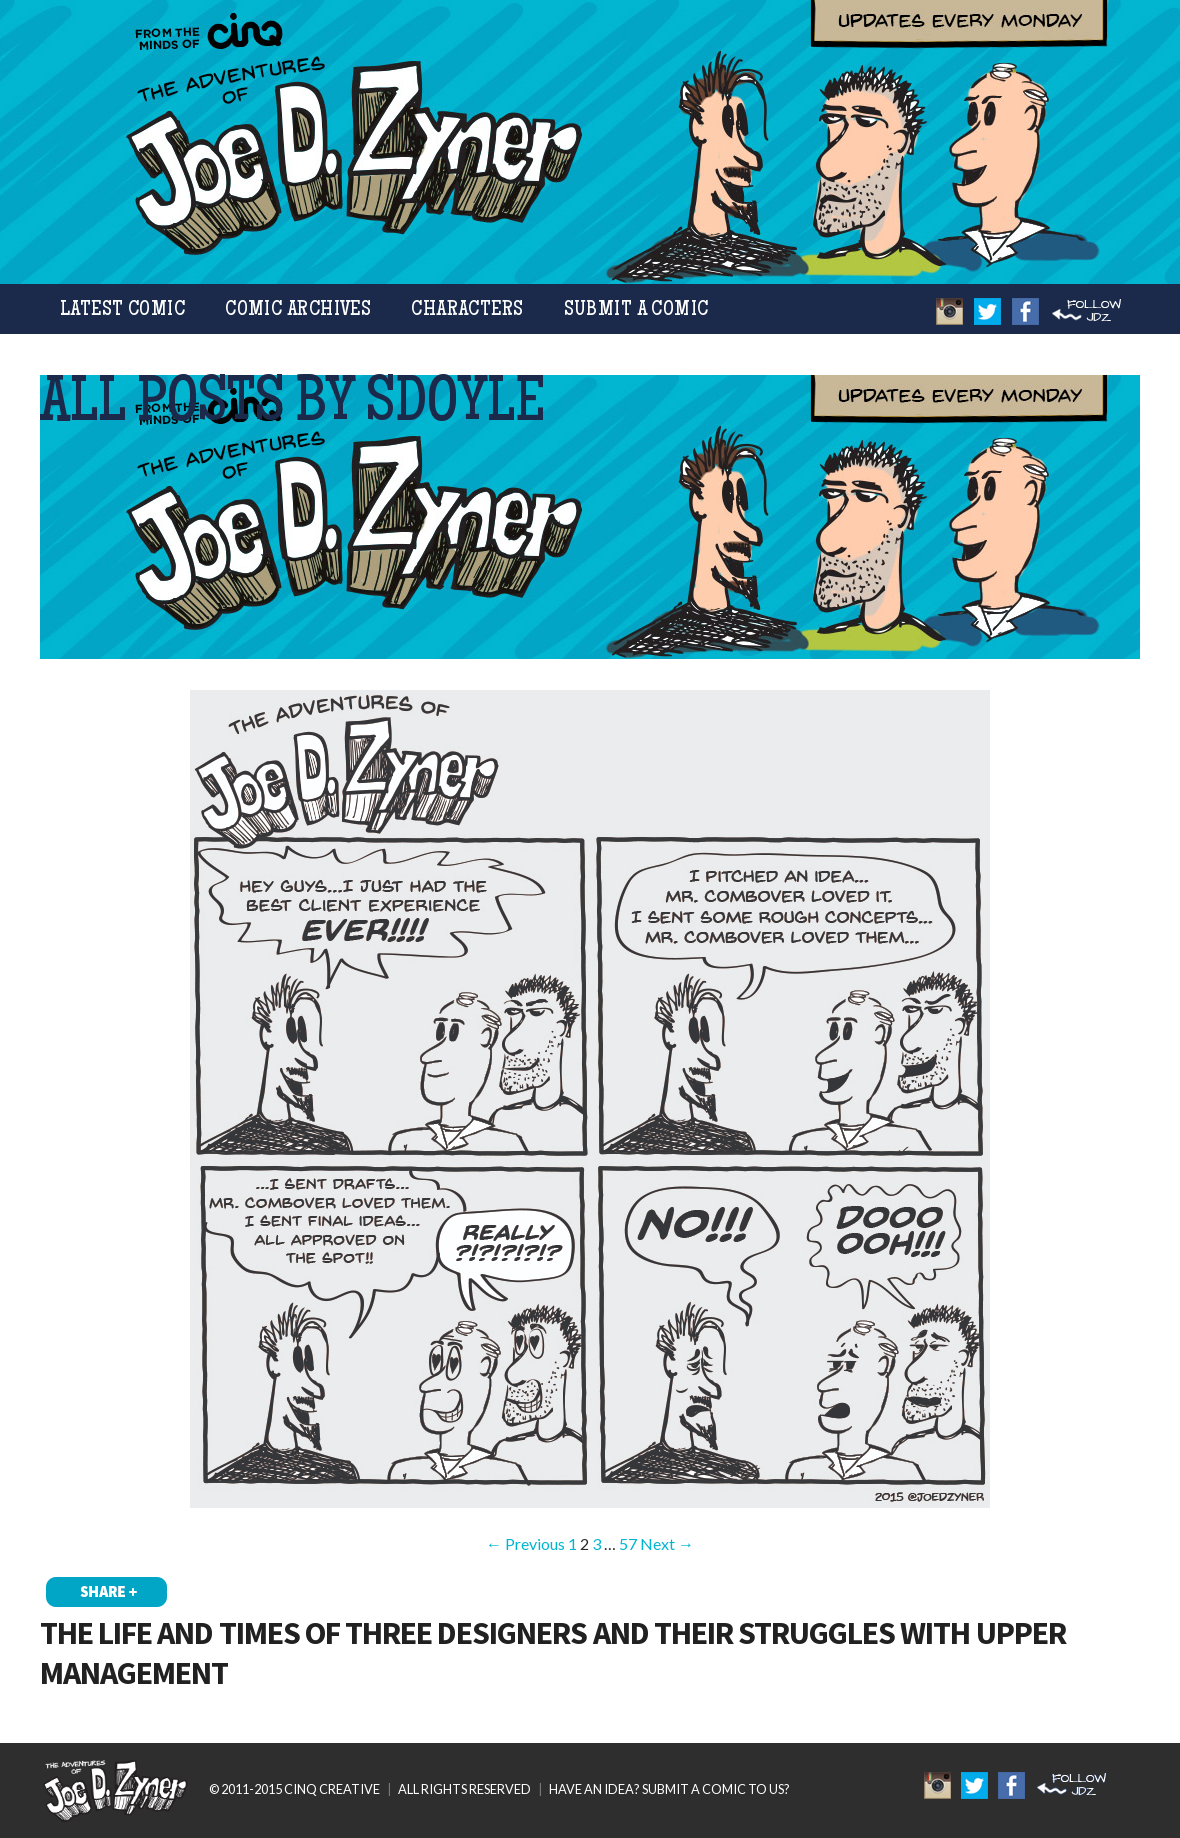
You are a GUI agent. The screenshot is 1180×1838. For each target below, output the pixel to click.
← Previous (525, 1543)
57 (628, 1543)
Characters (467, 310)
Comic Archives (298, 310)
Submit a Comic (636, 310)
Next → (667, 1543)
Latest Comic (122, 310)
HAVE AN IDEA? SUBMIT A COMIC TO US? (669, 1789)
